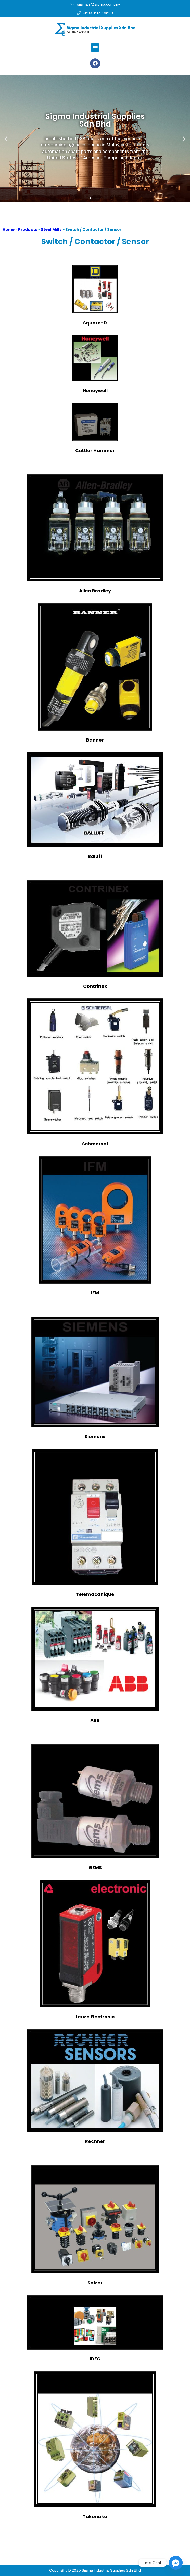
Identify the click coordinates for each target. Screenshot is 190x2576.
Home (9, 229)
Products (27, 229)
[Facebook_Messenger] (176, 2563)
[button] (95, 47)
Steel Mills (51, 229)
